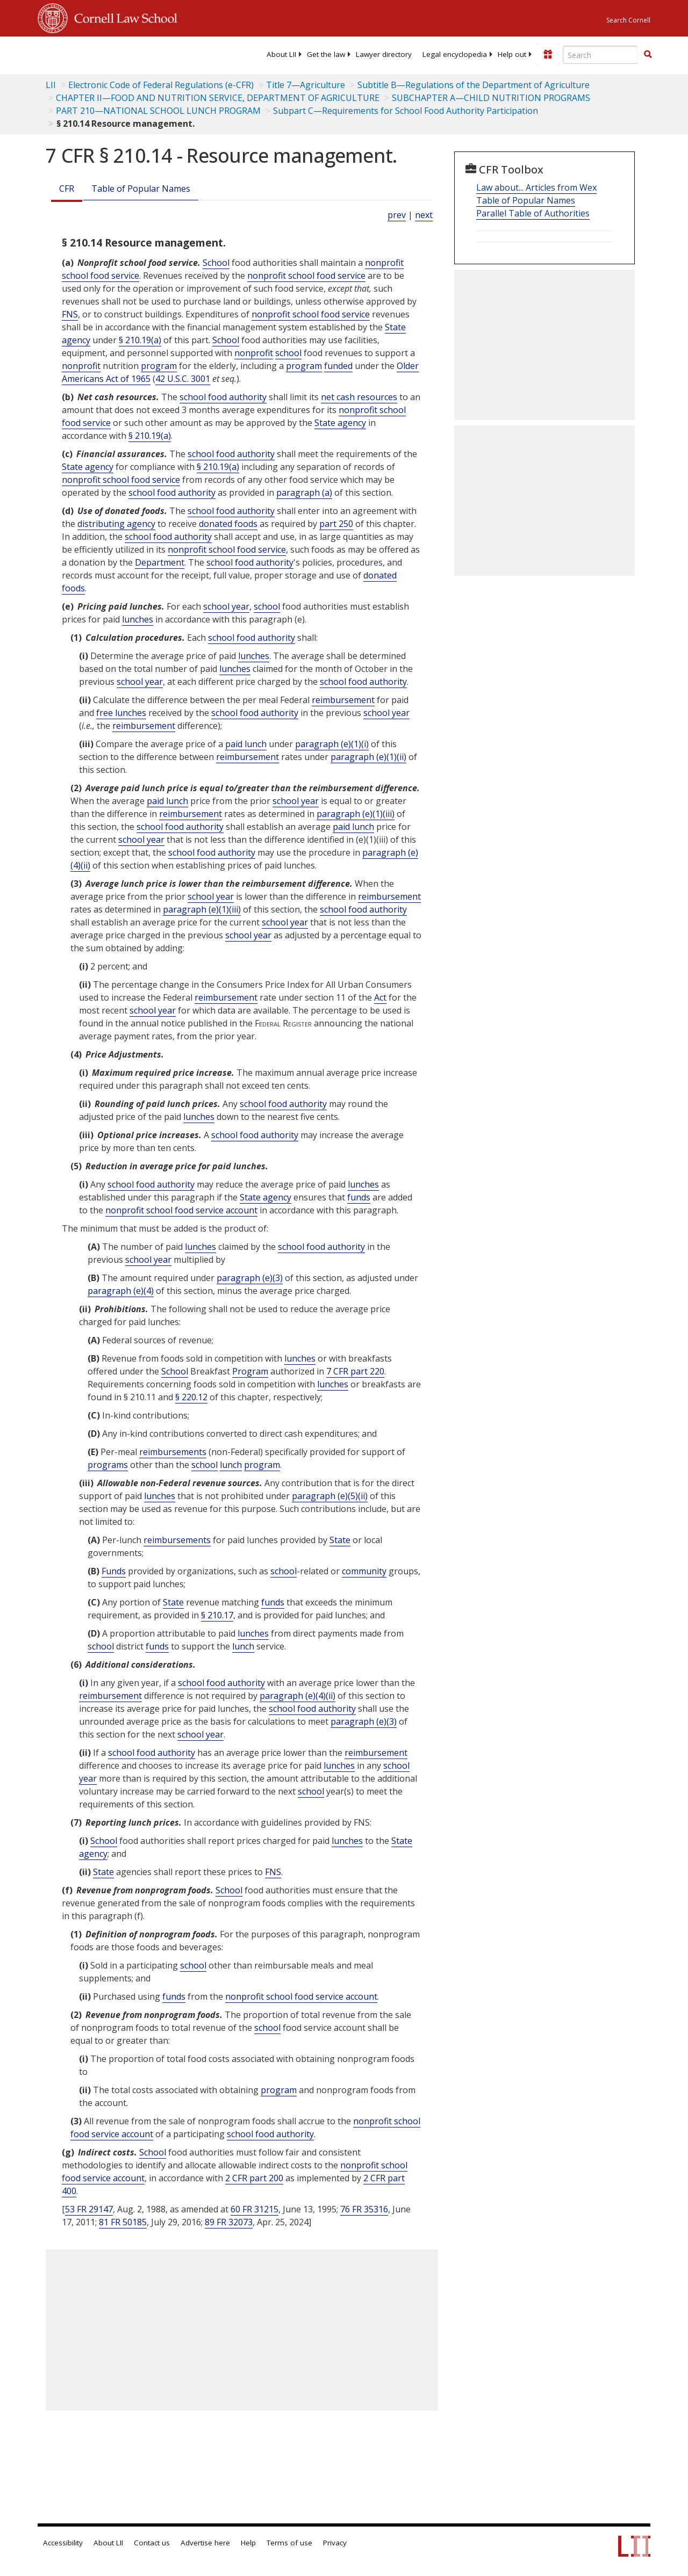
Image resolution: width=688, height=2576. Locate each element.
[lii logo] (79, 53)
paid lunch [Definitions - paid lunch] (246, 744)
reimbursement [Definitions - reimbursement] (343, 700)
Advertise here (205, 2543)
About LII (281, 54)
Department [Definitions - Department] (159, 562)
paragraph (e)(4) (121, 1291)
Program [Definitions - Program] (250, 1371)
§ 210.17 (217, 1615)
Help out (512, 54)
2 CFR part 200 (254, 2178)
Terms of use (289, 2543)
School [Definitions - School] (216, 263)
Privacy (335, 2543)
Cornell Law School (122, 16)
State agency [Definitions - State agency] (340, 423)
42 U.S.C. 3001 (182, 379)
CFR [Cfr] (66, 188)
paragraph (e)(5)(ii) (330, 1496)
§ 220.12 (191, 1397)
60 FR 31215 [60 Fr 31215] (254, 2209)
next (424, 215)
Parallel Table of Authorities (533, 213)
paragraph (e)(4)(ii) (297, 1696)
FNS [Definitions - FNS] (70, 314)
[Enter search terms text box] (600, 55)
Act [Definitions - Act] (380, 997)
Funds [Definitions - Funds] (114, 1571)
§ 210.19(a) (140, 340)
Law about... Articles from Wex (536, 187)
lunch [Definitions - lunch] (231, 1465)
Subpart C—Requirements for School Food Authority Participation (405, 111)
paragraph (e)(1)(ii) (368, 757)
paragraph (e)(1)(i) (332, 744)
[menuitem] (281, 54)
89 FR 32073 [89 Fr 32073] (229, 2222)
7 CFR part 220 (355, 1371)
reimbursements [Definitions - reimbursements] (172, 1452)
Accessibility (63, 2543)
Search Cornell (628, 20)
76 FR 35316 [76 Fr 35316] (364, 2209)
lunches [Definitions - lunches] (137, 619)
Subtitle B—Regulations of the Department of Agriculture (473, 85)
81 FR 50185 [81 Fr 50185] (123, 2222)
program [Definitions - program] (159, 366)
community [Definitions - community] (364, 1571)
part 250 (336, 524)
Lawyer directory (384, 54)
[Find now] (647, 54)
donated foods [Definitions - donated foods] (228, 524)
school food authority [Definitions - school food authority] (223, 397)
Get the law (326, 54)
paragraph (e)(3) (250, 1278)
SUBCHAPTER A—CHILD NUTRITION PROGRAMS (491, 98)
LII (51, 85)
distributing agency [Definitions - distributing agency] (116, 524)
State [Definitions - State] (339, 1540)
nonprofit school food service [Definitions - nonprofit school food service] (306, 275)
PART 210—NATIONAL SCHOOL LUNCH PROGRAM (158, 111)
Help (248, 2543)
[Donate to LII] (547, 54)
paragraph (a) (304, 492)
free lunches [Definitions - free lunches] (121, 713)
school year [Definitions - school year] (226, 606)
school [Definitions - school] (288, 353)
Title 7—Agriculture (305, 85)
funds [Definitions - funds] (358, 1197)
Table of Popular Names (140, 188)
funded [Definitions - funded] (338, 366)
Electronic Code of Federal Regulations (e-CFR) (161, 85)
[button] (647, 54)
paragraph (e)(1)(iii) (356, 814)
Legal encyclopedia (454, 54)
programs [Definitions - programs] (108, 1465)
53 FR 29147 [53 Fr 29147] (89, 2209)
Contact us (152, 2543)
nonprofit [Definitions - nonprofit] (253, 353)
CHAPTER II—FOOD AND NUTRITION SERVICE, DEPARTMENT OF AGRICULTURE (217, 98)
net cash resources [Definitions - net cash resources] (359, 397)
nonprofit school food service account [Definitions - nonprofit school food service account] (181, 1210)
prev (397, 215)
